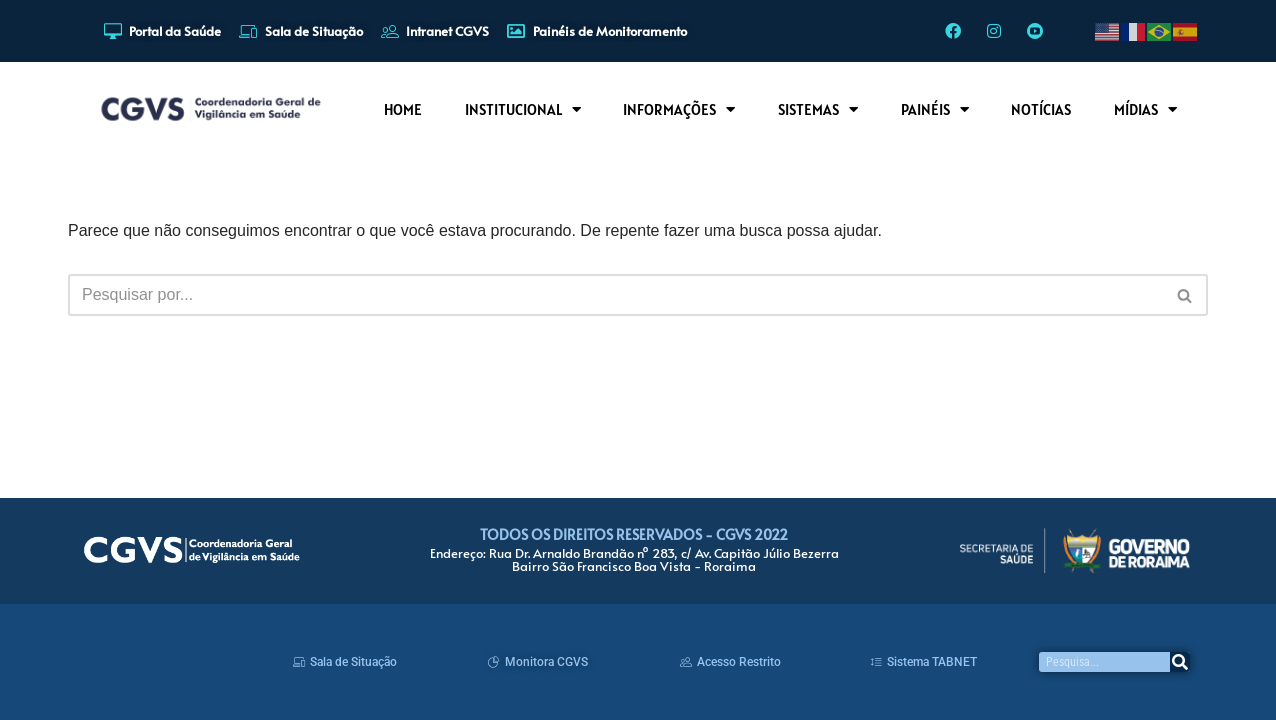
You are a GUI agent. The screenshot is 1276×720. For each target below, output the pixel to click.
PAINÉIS (935, 109)
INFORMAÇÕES (679, 109)
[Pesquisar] (1180, 662)
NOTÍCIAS (1041, 109)
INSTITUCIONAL (523, 109)
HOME (403, 109)
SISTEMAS (818, 109)
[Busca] (615, 295)
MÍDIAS (1145, 109)
